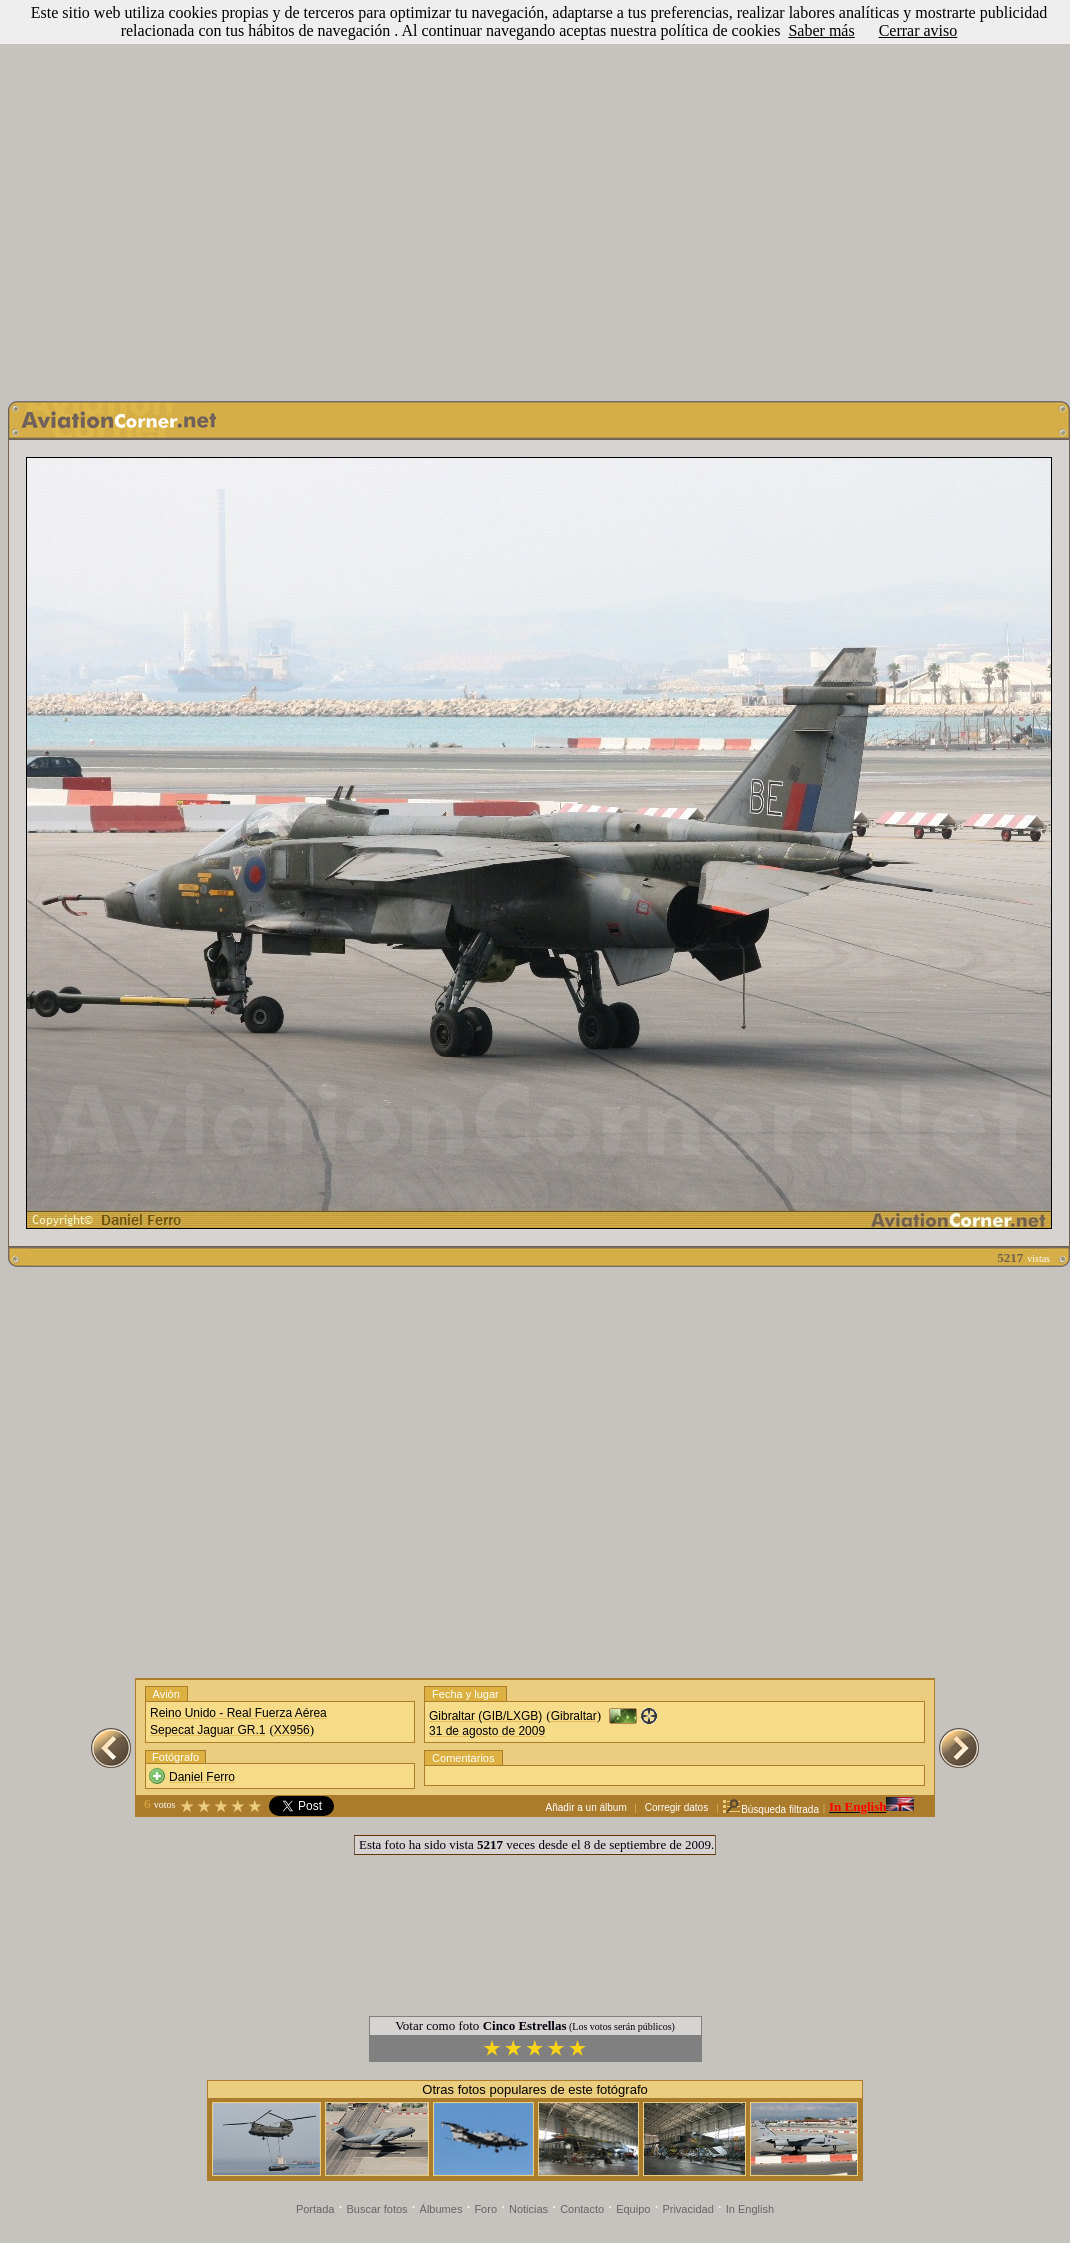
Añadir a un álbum (586, 1807)
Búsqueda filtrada (770, 1809)
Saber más (821, 30)
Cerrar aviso (918, 30)
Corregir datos (676, 1807)
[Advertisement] (531, 195)
